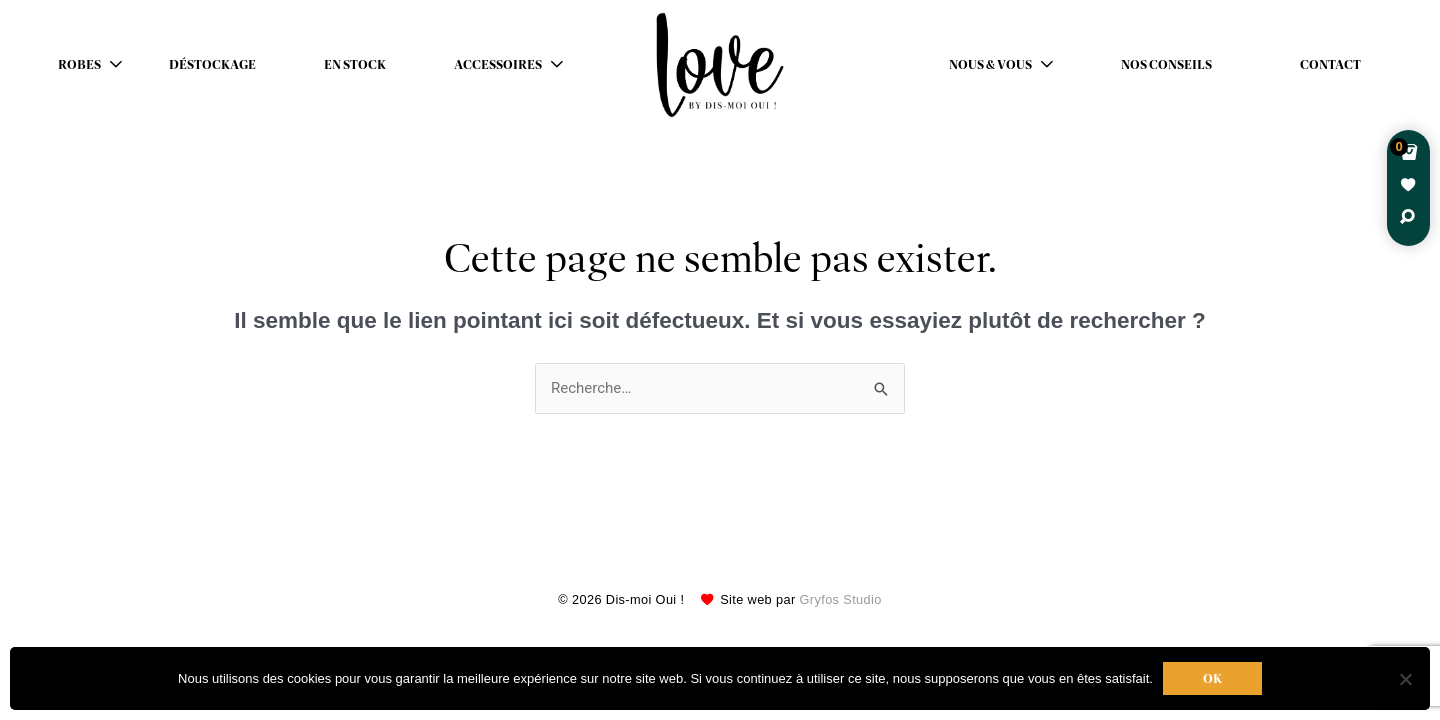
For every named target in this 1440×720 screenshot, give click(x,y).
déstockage (212, 65)
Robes (79, 65)
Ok (1212, 678)
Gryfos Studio (841, 599)
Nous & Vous (990, 65)
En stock (355, 65)
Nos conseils (1166, 65)
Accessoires (498, 65)
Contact (1330, 65)
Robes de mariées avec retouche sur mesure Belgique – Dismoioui (720, 65)
